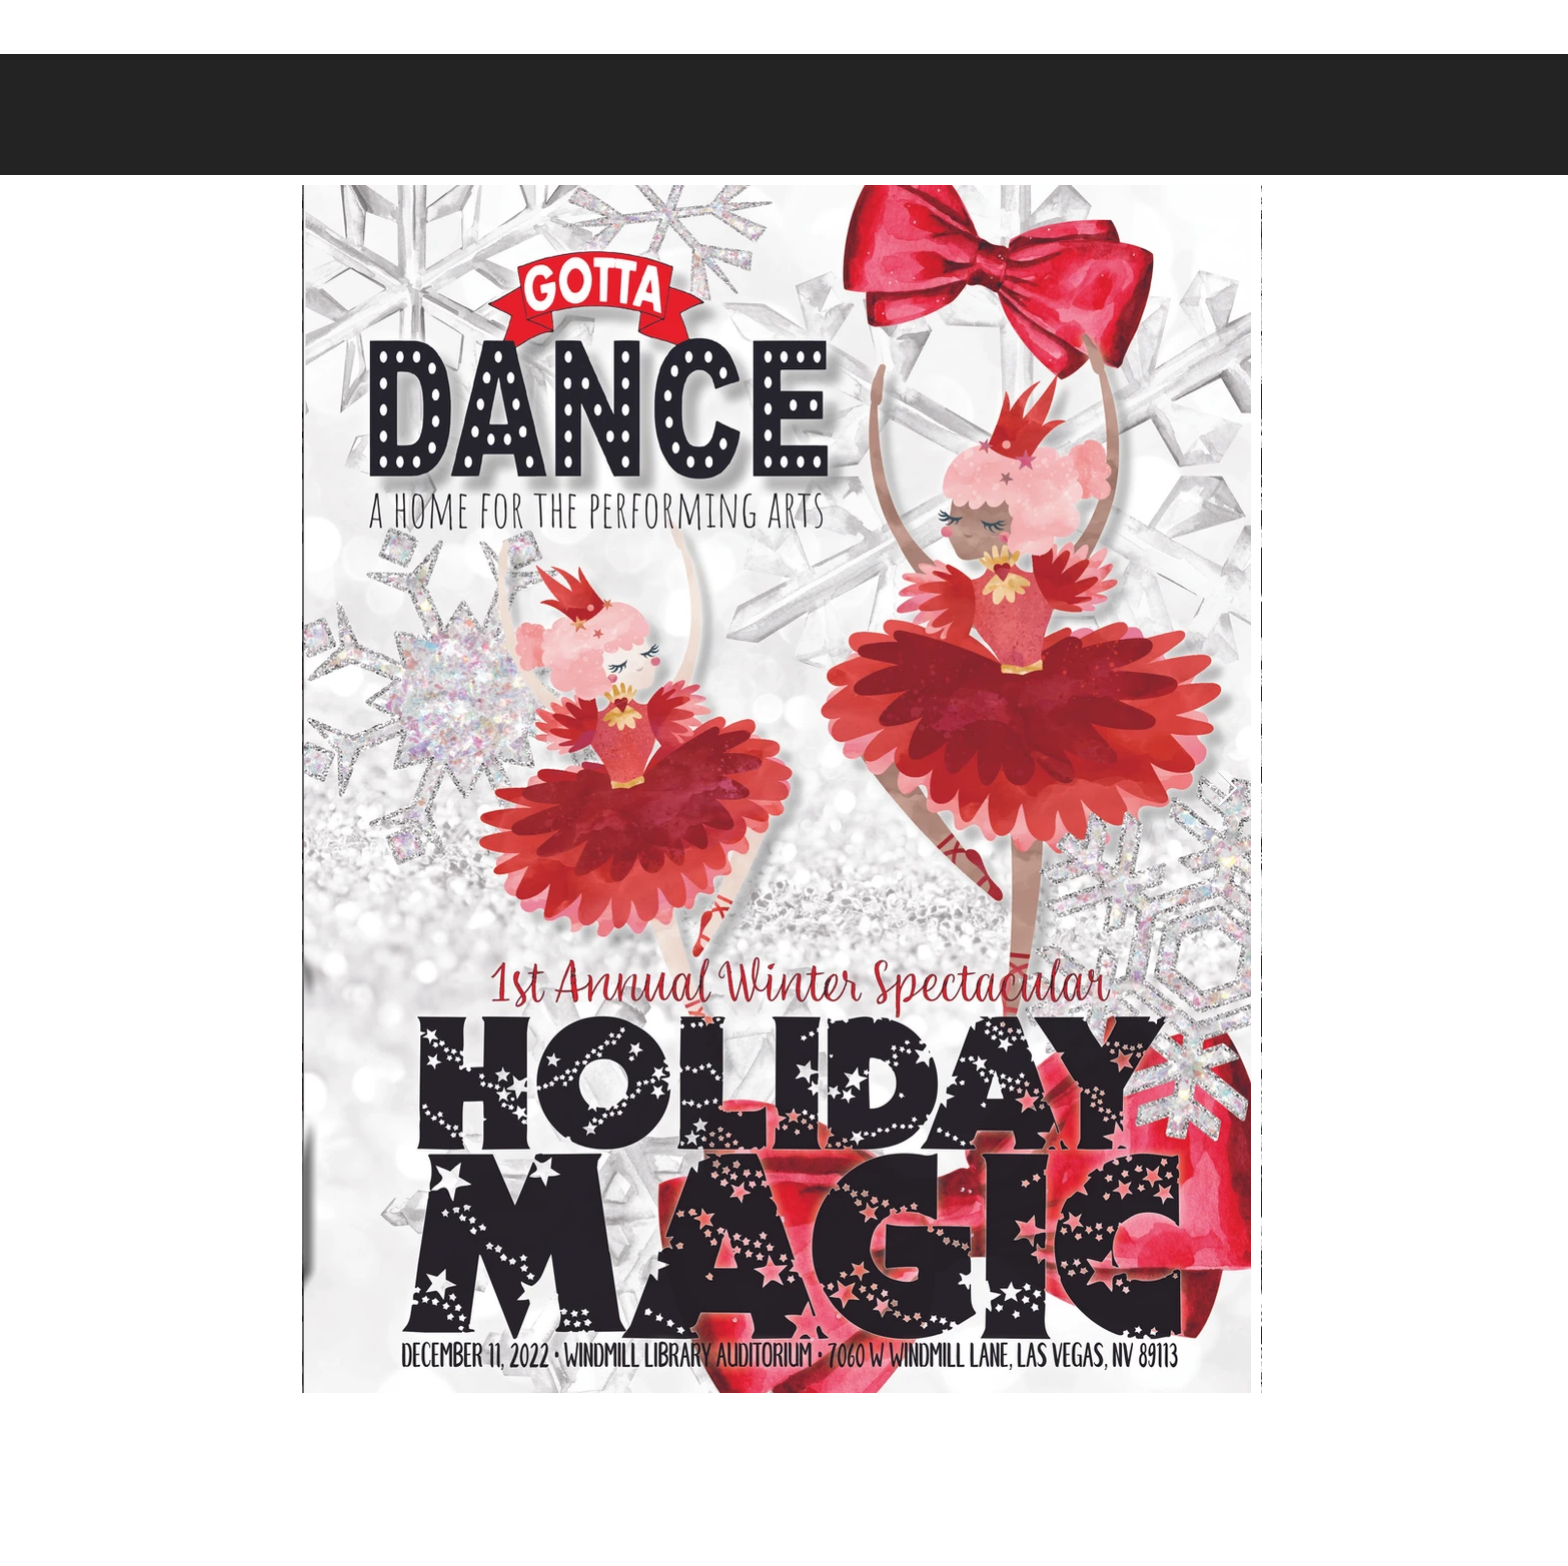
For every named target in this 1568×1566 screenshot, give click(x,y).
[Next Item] (1227, 789)
